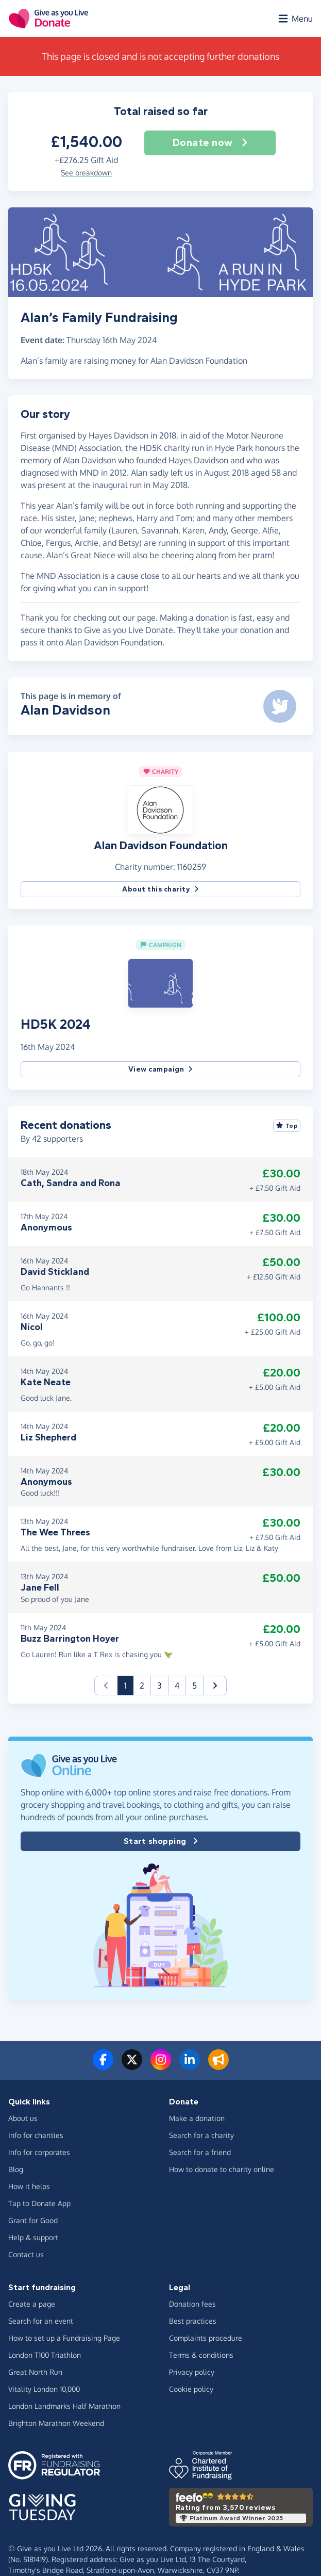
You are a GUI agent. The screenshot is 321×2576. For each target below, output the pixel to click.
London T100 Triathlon (44, 2355)
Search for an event (40, 2320)
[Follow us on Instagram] (160, 2066)
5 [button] (194, 1685)
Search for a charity (201, 2135)
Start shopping (161, 1841)
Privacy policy (191, 2372)
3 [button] (159, 1685)
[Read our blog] (218, 2066)
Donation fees (192, 2303)
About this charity (160, 889)
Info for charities (35, 2135)
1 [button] (128, 1685)
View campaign (160, 1069)
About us (23, 2118)
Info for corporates (39, 2152)
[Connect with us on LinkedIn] (189, 2066)
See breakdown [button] (86, 172)
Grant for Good (33, 2220)
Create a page (31, 2303)
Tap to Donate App (39, 2203)
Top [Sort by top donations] (287, 1125)
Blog (15, 2169)
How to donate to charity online (221, 2169)
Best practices (192, 2320)
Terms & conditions (201, 2355)
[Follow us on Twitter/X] (132, 2066)
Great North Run (35, 2372)
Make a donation (197, 2118)
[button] (160, 809)
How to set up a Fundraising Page (64, 2338)
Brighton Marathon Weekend (56, 2423)
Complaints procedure (205, 2338)
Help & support (33, 2237)
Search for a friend (200, 2152)
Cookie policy (191, 2389)
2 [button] (142, 1685)
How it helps (29, 2186)
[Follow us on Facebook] (103, 2066)
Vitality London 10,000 (44, 2389)
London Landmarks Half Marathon (64, 2406)
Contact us (26, 2254)
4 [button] (177, 1685)
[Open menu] (295, 18)
